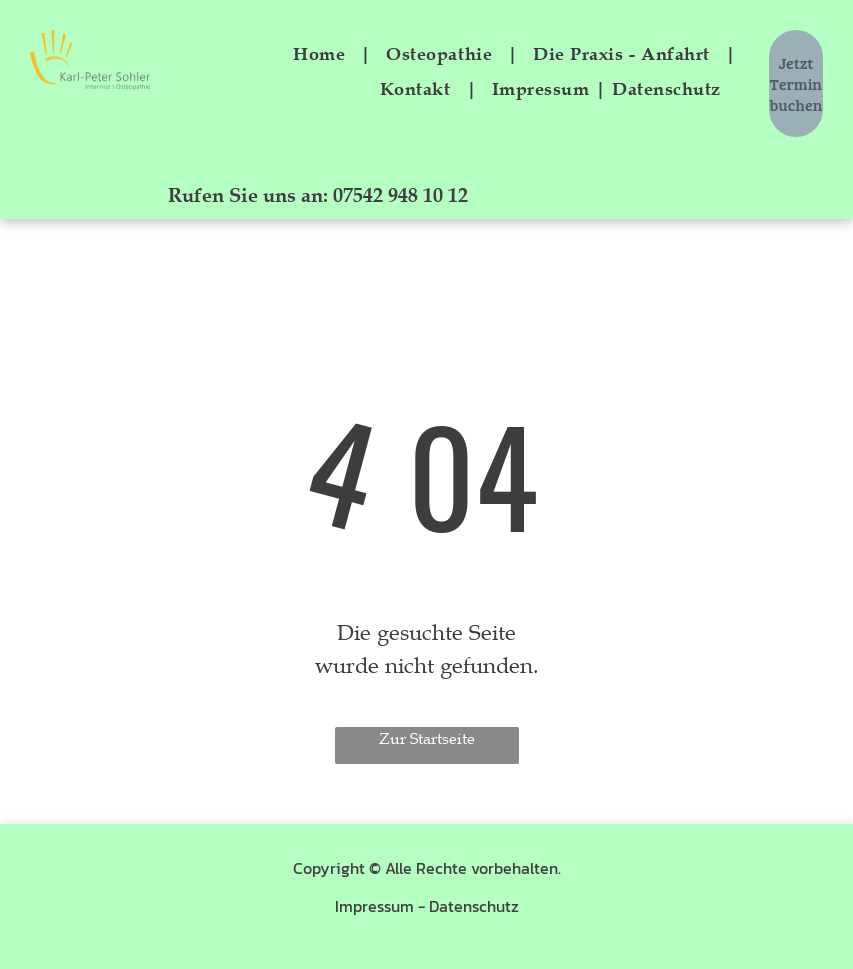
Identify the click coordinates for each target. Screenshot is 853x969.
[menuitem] (324, 53)
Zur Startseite (427, 739)
